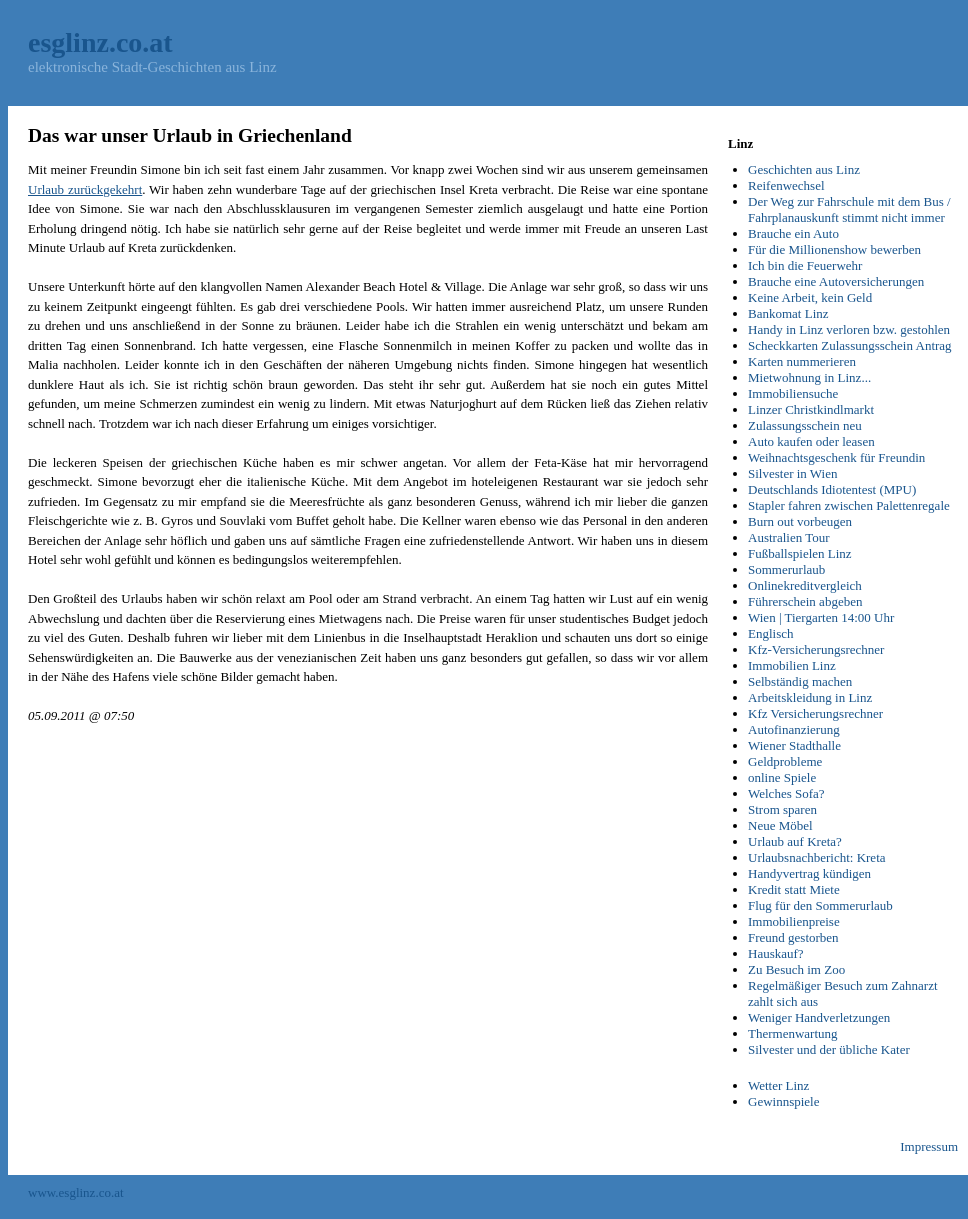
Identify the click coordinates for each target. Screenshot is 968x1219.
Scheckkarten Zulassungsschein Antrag (850, 345)
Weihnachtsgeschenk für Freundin (836, 457)
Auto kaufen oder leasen (811, 441)
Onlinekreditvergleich (805, 585)
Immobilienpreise (794, 921)
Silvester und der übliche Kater (829, 1049)
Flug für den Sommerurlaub (820, 905)
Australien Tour (789, 537)
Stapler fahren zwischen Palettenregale (849, 505)
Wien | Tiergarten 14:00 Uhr (821, 617)
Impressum (929, 1146)
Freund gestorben (793, 937)
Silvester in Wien (793, 473)
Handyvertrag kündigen (809, 873)
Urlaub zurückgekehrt (85, 189)
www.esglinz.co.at (76, 1192)
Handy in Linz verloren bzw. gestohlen (849, 329)
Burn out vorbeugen (800, 521)
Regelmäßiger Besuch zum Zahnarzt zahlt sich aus (843, 993)
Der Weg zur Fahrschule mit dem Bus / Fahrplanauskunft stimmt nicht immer (849, 209)
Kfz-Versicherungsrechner (816, 649)
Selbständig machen (800, 681)
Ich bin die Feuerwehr (805, 265)
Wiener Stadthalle (794, 745)
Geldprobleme (785, 761)
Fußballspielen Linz (800, 553)
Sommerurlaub (786, 569)
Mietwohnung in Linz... (809, 377)
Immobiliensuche (793, 393)
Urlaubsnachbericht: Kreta (817, 857)
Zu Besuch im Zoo (796, 969)
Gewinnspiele (783, 1101)
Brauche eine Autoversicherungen (836, 281)
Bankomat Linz (788, 313)
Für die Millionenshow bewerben (834, 249)
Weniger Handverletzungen (819, 1017)
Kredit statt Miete (794, 889)
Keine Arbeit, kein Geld (810, 297)
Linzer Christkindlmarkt (811, 409)
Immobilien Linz (792, 665)
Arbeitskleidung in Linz (810, 697)
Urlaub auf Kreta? (795, 841)
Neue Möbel (780, 825)
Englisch (771, 633)
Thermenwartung (793, 1033)
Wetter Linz (778, 1085)
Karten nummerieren (802, 361)
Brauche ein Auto (793, 233)
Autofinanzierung (794, 729)
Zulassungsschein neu (805, 425)
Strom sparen (782, 809)
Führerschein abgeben (805, 601)
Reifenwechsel (786, 185)
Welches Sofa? (786, 793)
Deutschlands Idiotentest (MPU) (832, 489)
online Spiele (782, 777)
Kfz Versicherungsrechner (815, 713)
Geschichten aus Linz (804, 169)
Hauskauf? (776, 953)
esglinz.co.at (100, 42)
